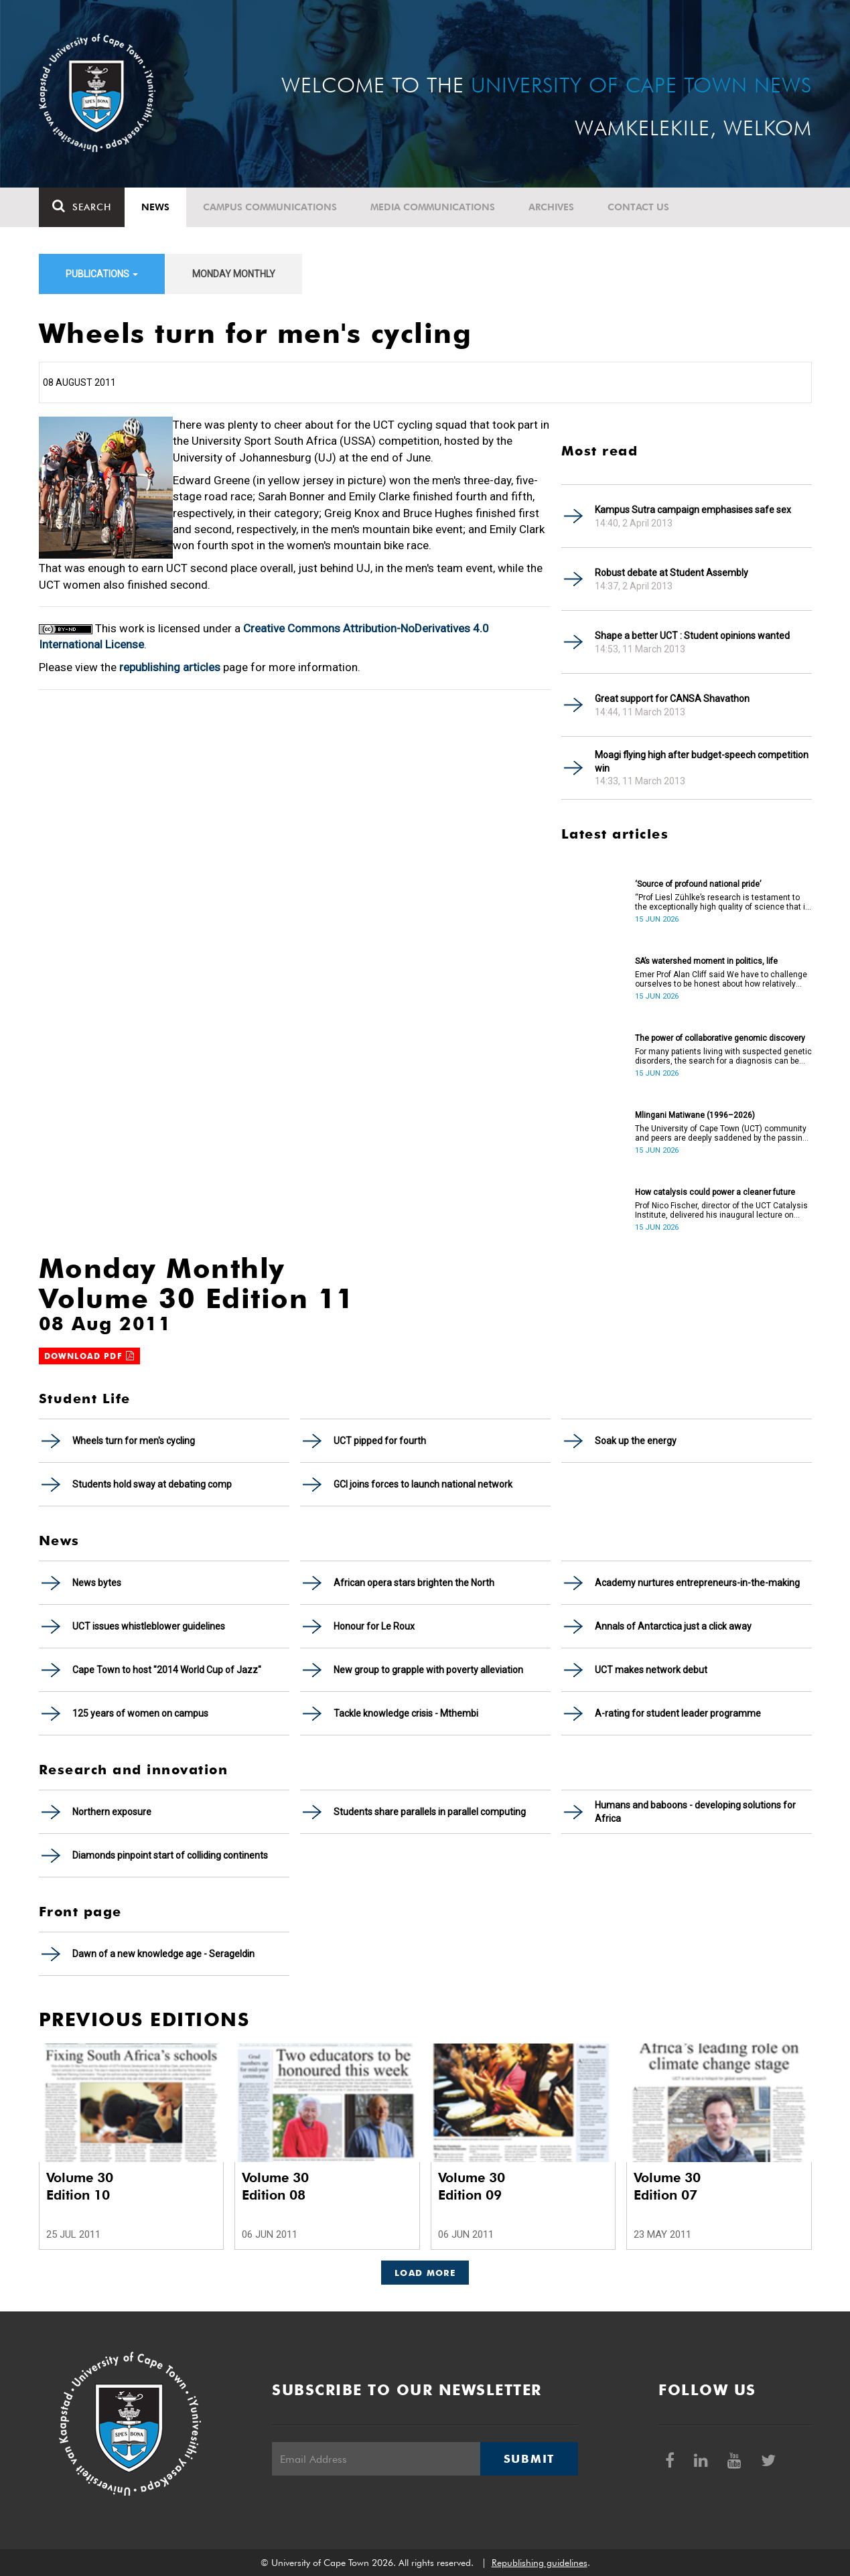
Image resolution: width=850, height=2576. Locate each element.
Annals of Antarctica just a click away (673, 1626)
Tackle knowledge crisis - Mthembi (406, 1713)
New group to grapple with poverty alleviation (428, 1669)
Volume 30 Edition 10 (79, 2186)
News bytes (96, 1582)
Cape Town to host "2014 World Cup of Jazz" (166, 1669)
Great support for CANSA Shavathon (672, 698)
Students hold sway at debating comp (152, 1484)
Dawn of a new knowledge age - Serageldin (163, 1953)
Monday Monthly (233, 274)
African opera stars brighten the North (414, 1582)
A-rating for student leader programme (678, 1713)
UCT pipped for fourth (380, 1440)
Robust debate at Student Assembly (671, 572)
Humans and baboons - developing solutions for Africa (695, 1812)
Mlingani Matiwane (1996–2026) (695, 1115)
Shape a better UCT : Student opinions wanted (692, 635)
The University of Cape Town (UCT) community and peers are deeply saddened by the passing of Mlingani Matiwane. (721, 1133)
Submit (529, 2458)
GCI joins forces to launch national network (423, 1484)
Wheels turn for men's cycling (133, 1440)
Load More (425, 2272)
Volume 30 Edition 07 (667, 2186)
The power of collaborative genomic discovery (720, 1038)
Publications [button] (102, 274)
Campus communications (270, 207)
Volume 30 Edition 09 (471, 2186)
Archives (551, 207)
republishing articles (169, 667)
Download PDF (89, 1356)
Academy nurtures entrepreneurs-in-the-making (697, 1582)
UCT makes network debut (651, 1669)
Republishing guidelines (539, 2562)
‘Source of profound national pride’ (698, 884)
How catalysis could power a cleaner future (715, 1192)
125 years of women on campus (140, 1713)
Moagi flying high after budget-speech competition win (701, 761)
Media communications (432, 207)
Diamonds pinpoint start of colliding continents (170, 1855)
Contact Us (638, 207)
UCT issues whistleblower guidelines (148, 1626)
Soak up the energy (636, 1440)
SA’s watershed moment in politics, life (706, 961)
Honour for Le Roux (374, 1626)
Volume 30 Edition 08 (275, 2186)
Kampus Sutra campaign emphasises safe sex (693, 509)
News (155, 207)
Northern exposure (111, 1811)
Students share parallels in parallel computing (430, 1811)
